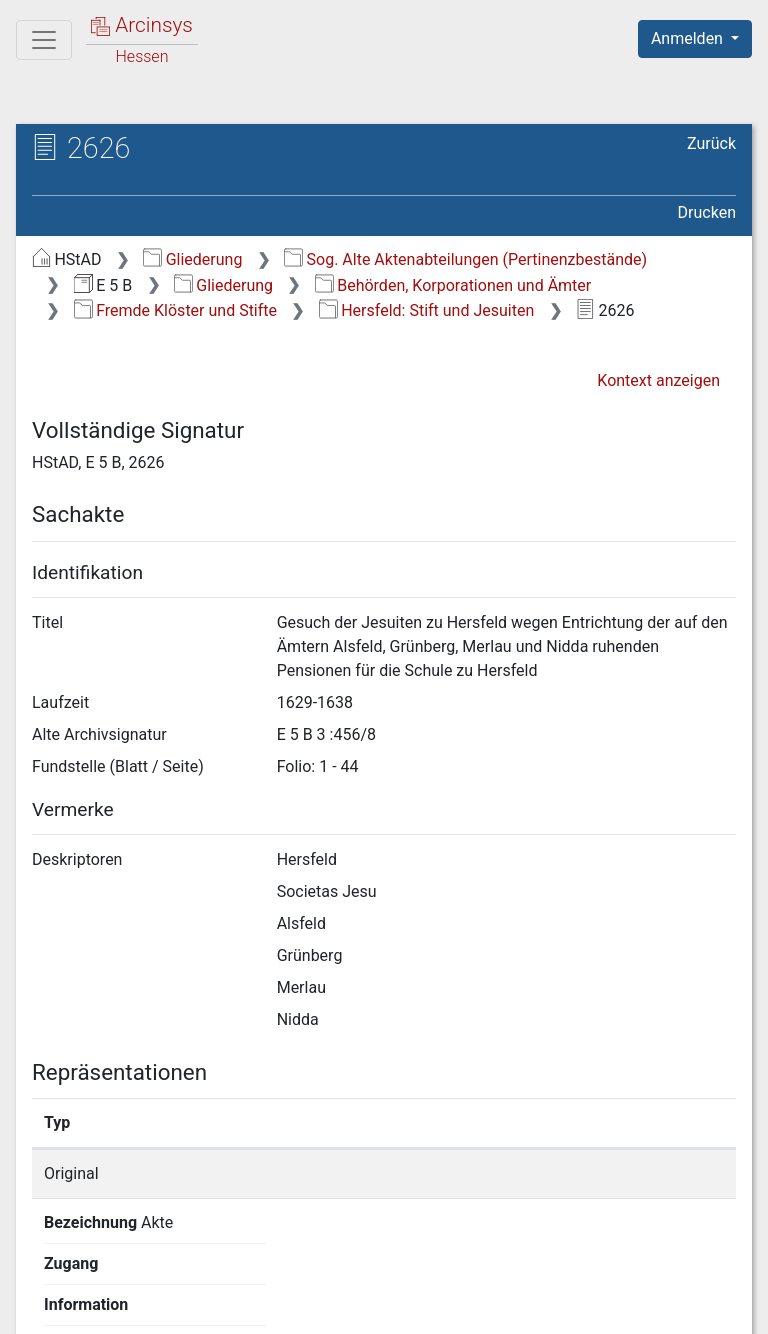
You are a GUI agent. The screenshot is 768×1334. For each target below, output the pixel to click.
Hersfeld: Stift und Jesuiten (426, 310)
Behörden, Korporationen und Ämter (453, 285)
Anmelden (689, 38)
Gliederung (192, 259)
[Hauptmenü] (44, 40)
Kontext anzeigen (658, 380)
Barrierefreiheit (554, 1307)
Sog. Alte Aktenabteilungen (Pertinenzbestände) (465, 259)
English (46, 1268)
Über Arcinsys (252, 1307)
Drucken (707, 212)
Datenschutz (401, 1307)
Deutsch (120, 1268)
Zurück (711, 143)
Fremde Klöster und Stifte (175, 310)
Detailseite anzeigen (605, 1173)
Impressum (701, 1307)
